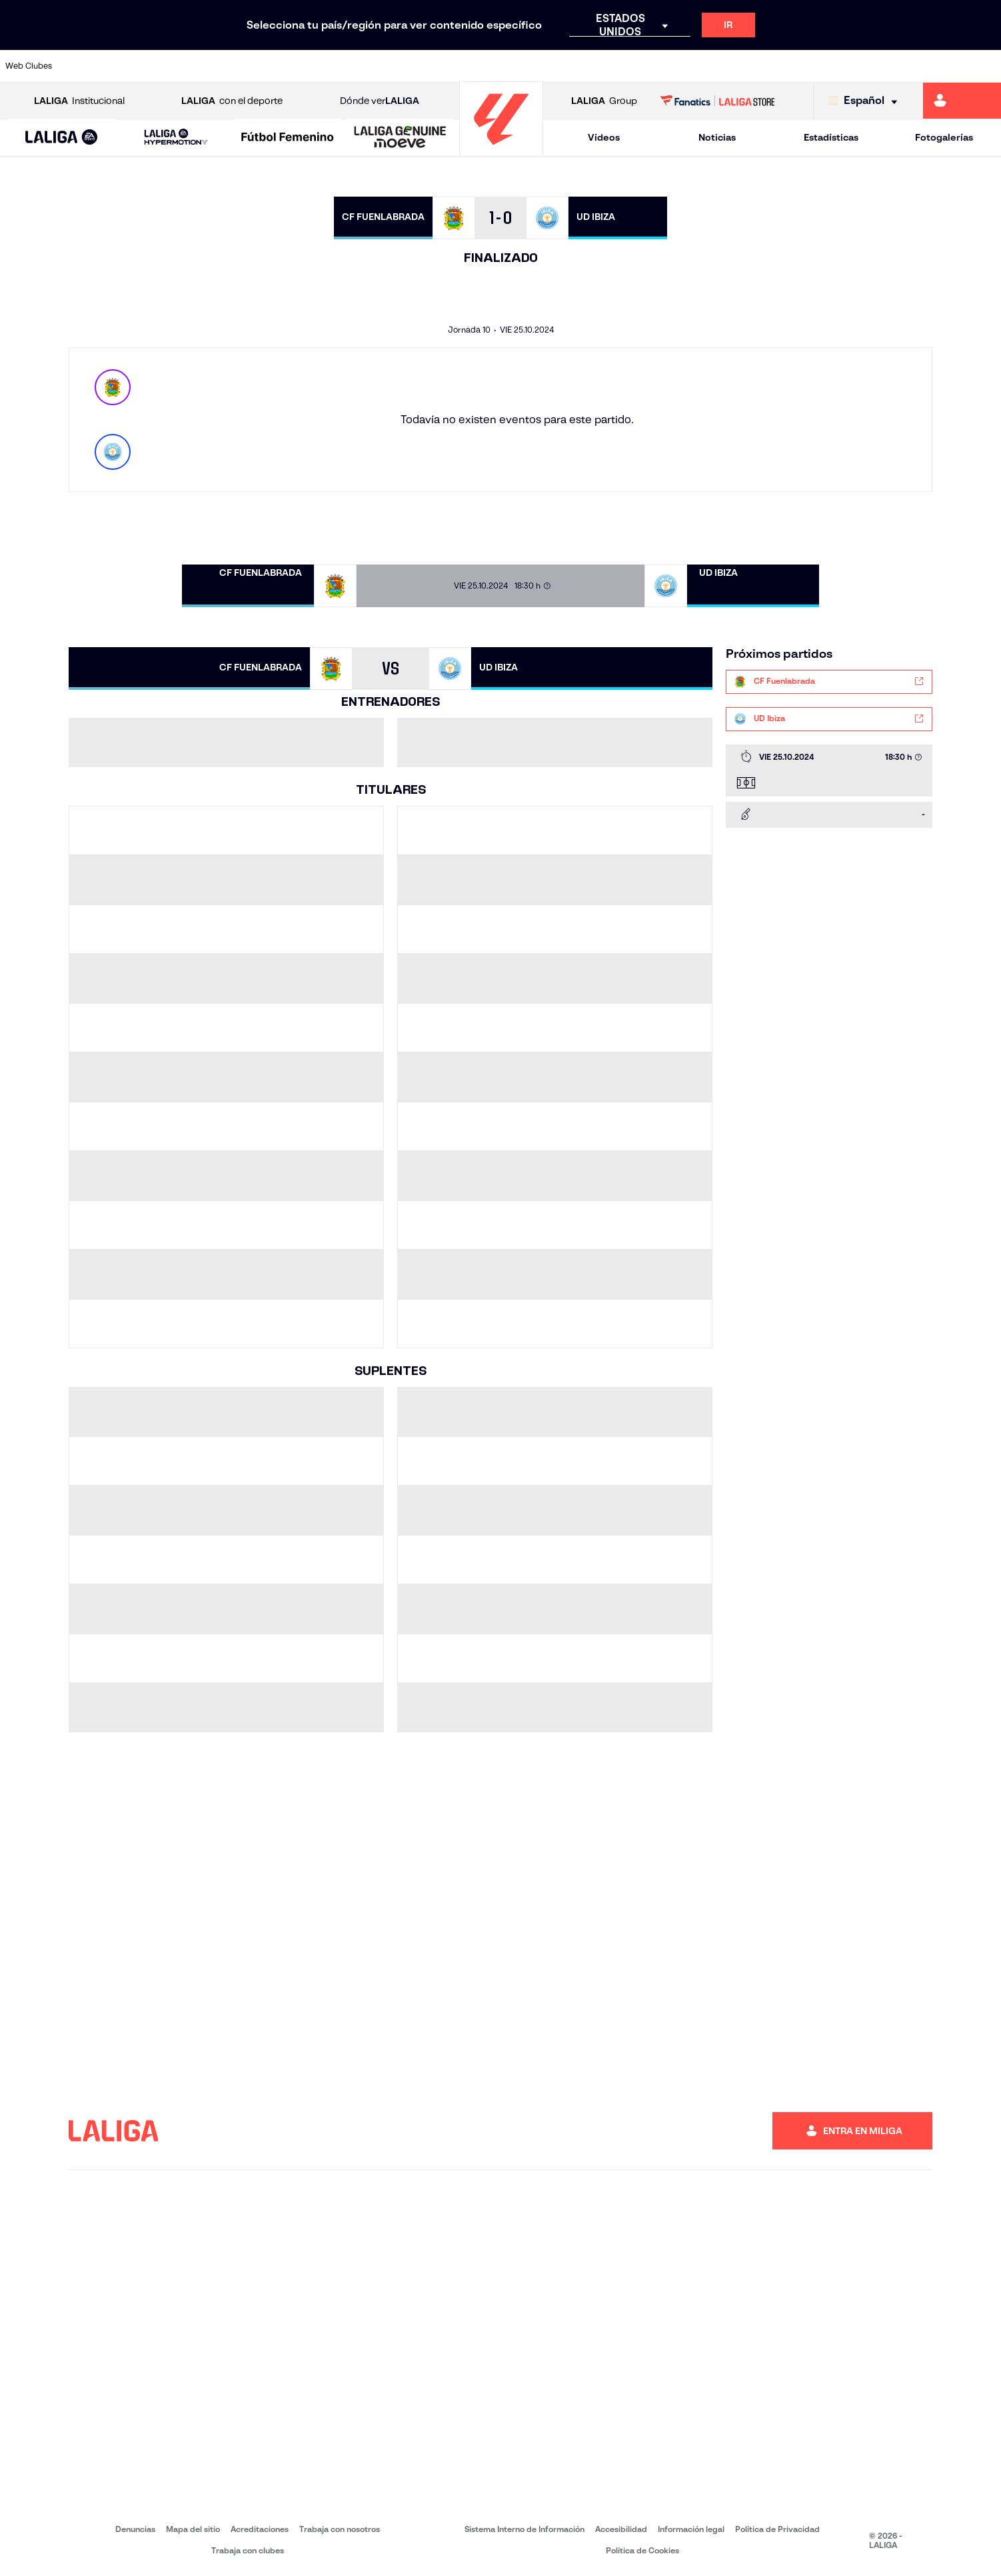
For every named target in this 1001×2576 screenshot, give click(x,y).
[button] (61, 137)
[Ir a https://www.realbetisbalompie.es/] (702, 66)
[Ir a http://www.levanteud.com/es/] (467, 66)
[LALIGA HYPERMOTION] (176, 138)
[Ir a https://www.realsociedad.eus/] (844, 66)
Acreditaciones (260, 2529)
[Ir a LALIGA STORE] (717, 101)
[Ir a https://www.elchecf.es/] (278, 66)
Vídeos (604, 137)
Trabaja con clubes (247, 2550)
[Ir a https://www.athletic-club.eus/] (89, 66)
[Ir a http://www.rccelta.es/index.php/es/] (561, 66)
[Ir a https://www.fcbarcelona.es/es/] (325, 66)
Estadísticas (831, 137)
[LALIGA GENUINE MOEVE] (400, 138)
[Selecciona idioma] (866, 101)
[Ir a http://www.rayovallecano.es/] (514, 66)
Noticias (717, 137)
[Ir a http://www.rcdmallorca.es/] (655, 66)
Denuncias (135, 2529)
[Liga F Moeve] (288, 138)
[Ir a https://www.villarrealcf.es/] (986, 66)
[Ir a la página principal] (501, 150)
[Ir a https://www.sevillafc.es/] (891, 66)
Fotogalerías (944, 137)
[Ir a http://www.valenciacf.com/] (938, 66)
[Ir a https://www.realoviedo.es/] (797, 66)
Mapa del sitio (193, 2529)
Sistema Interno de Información (524, 2529)
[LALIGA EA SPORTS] (61, 138)
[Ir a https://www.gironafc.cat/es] (419, 66)
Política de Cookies (642, 2550)
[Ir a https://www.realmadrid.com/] (750, 66)
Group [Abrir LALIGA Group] (604, 101)
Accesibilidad (621, 2529)
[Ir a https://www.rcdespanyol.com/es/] (608, 66)
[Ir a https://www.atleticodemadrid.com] (137, 66)
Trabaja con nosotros (339, 2529)
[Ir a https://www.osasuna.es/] (183, 66)
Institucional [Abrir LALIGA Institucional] (79, 101)
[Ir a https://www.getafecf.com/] (373, 66)
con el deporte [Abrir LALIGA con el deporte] (232, 101)
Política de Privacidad (777, 2529)
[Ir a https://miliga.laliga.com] (962, 101)
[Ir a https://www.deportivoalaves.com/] (231, 66)
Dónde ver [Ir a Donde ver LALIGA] (379, 101)
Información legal (691, 2529)
